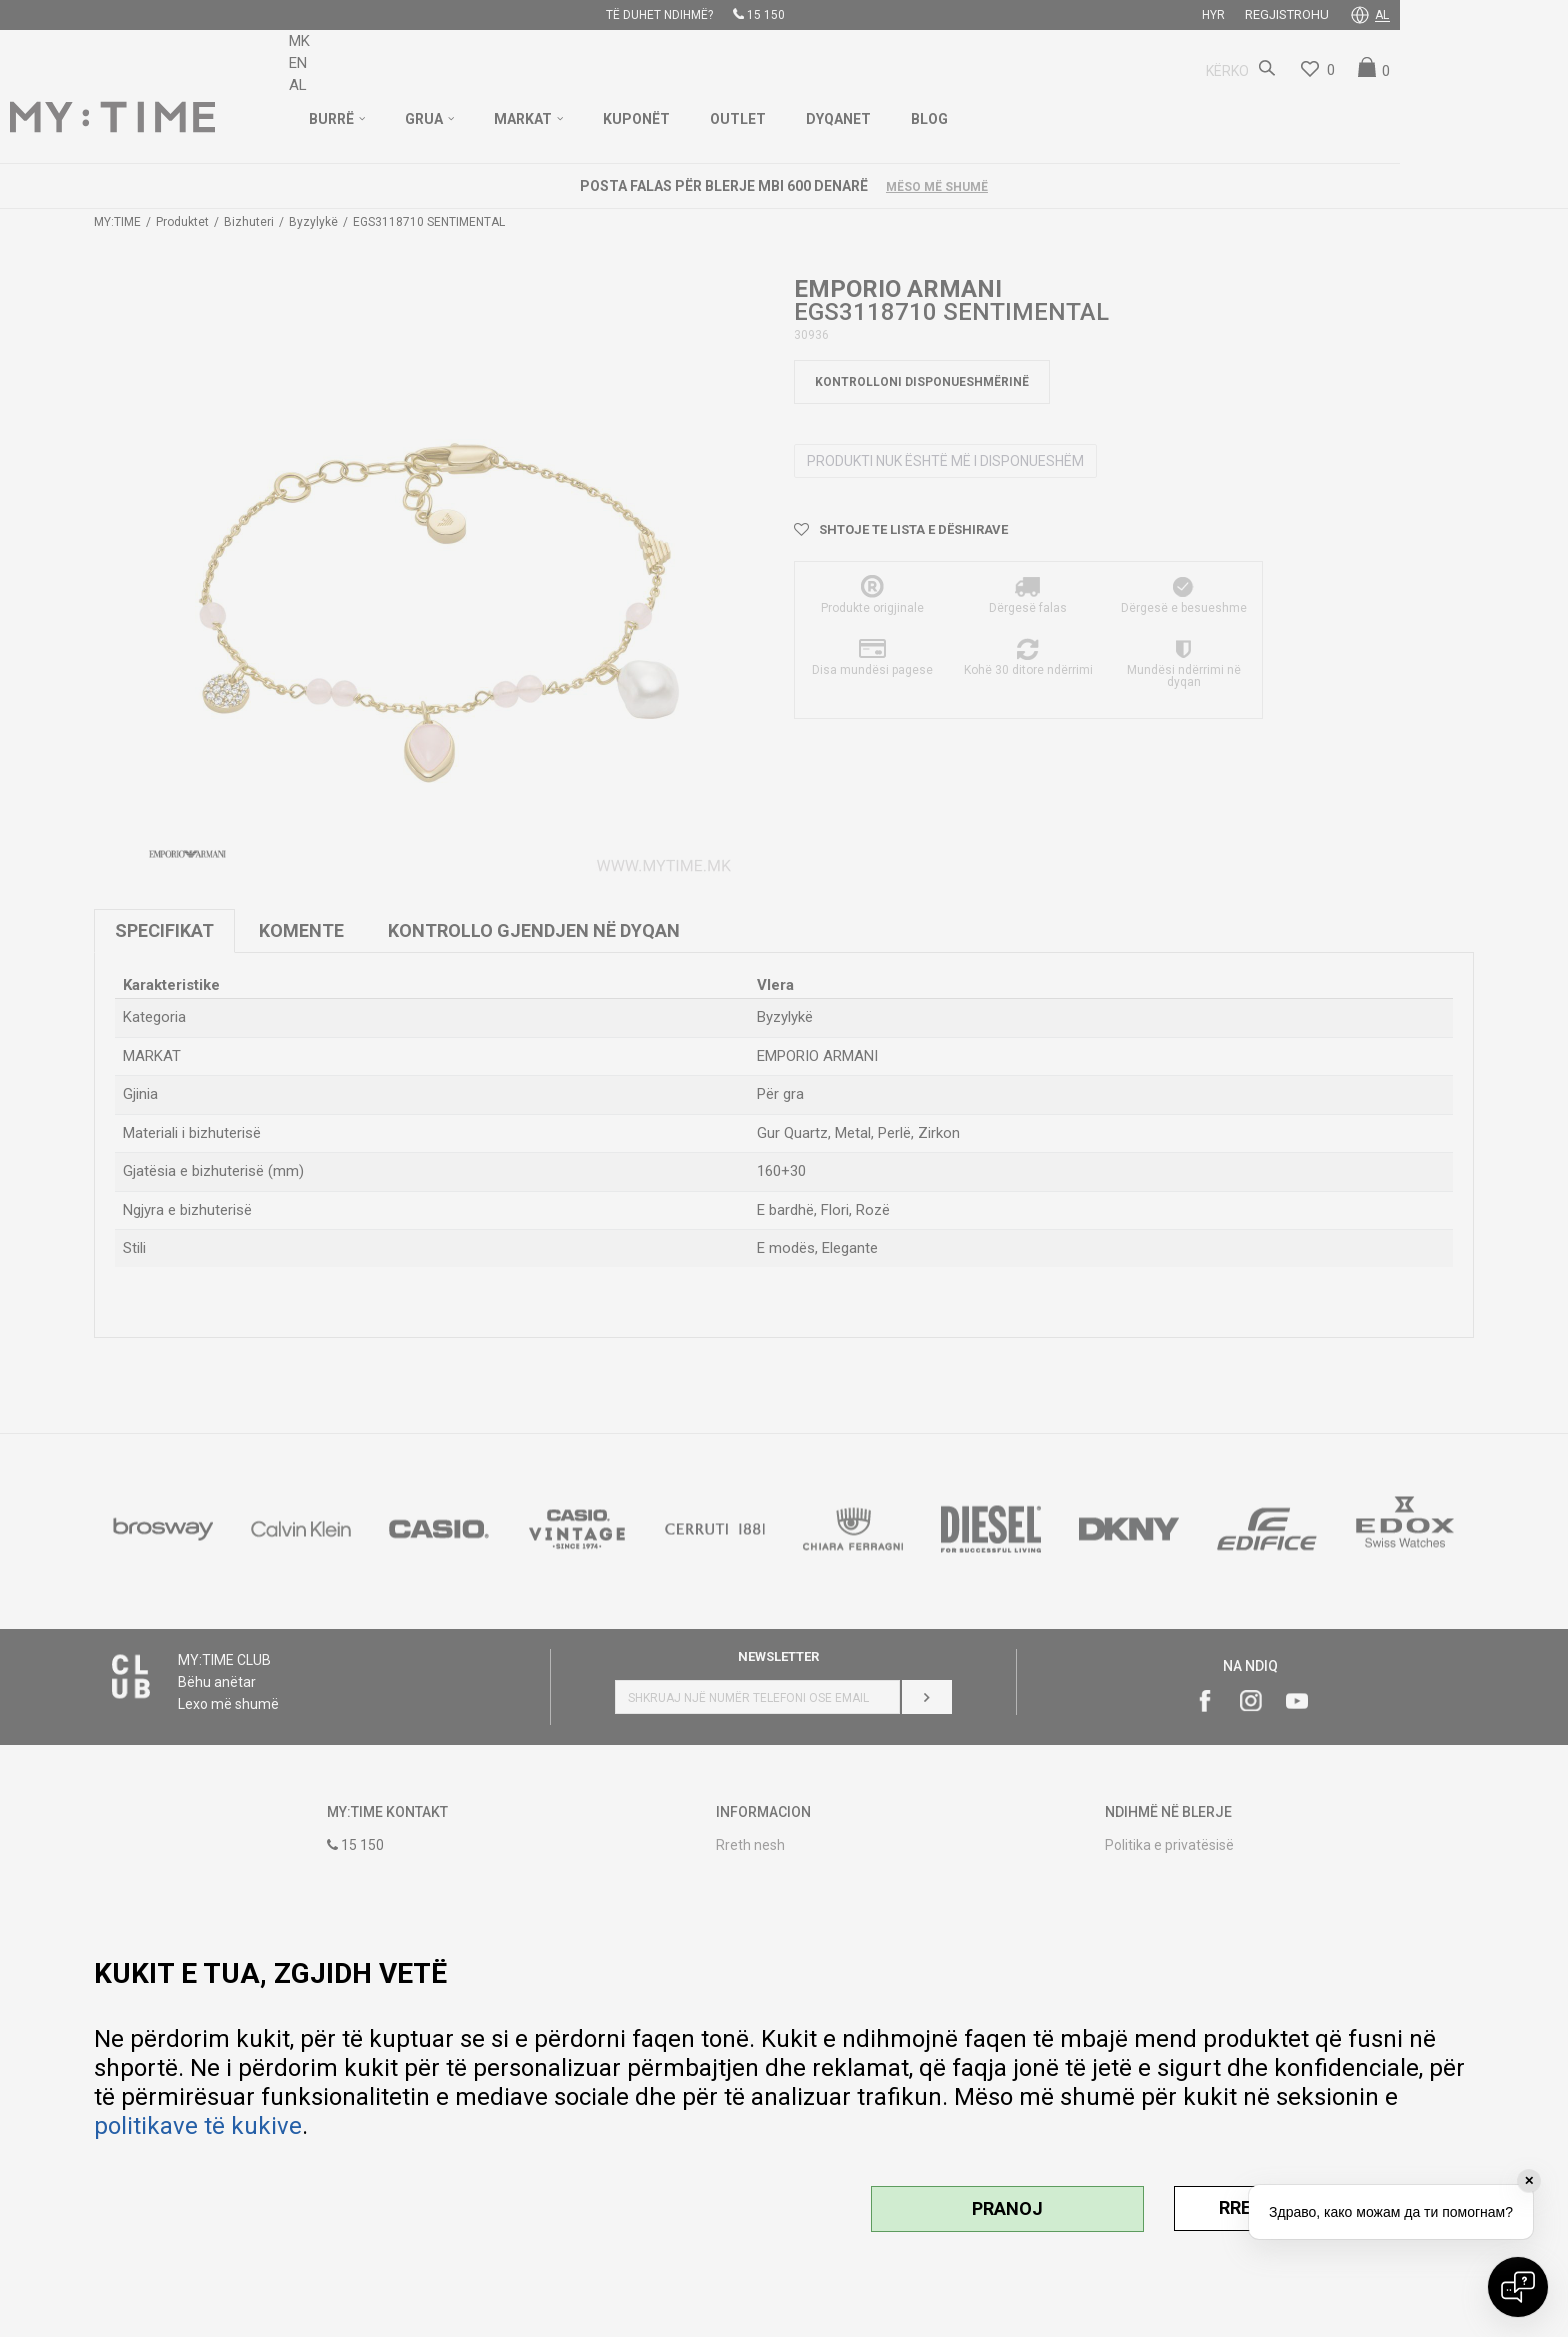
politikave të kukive (198, 2126)
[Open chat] (1518, 2287)
